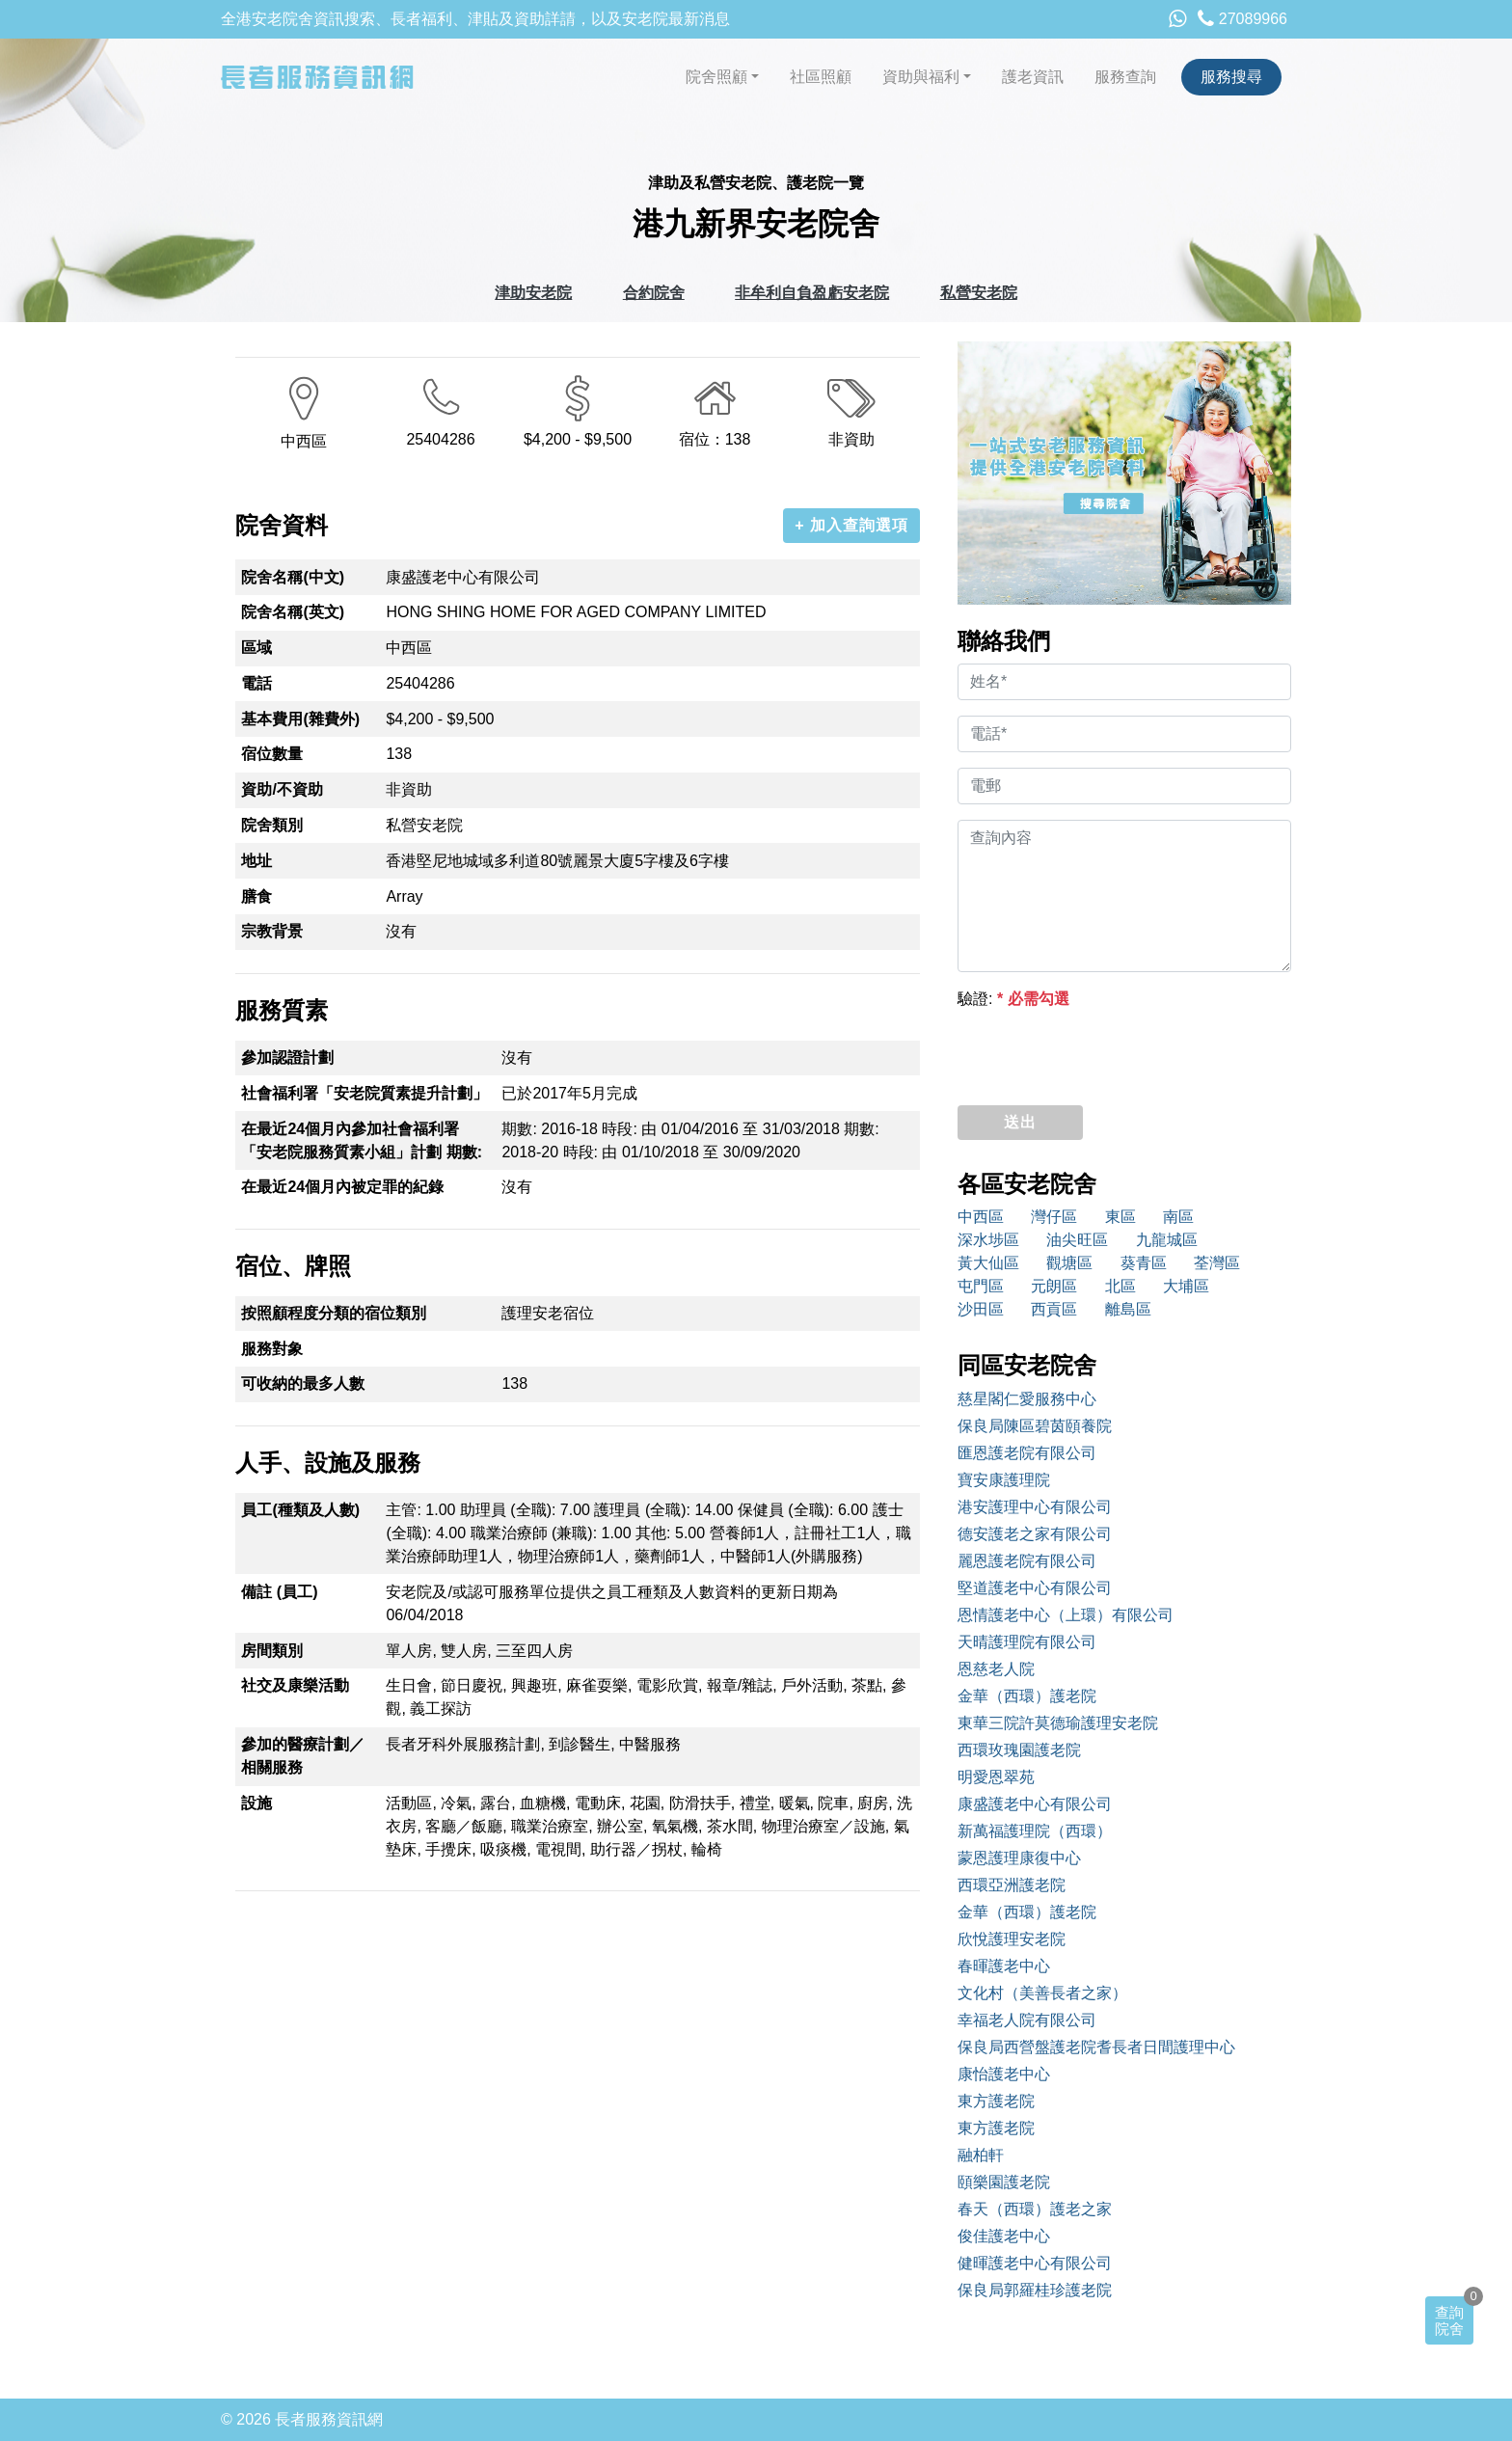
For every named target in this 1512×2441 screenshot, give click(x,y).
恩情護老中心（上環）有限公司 (1066, 1615)
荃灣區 (1217, 1263)
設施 (256, 1803)
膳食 (256, 896)
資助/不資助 (281, 789)
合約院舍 (654, 293)
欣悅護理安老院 (1012, 1939)
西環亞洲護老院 (1012, 1885)
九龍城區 (1167, 1240)
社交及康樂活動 (295, 1685)
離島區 (1128, 1309)
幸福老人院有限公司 (1027, 2020)
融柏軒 (981, 2155)
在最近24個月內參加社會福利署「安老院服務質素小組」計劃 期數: (361, 1140)
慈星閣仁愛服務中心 (1027, 1399)
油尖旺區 (1077, 1240)
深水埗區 (988, 1240)
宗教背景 (272, 931)
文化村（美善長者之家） (1042, 1993)
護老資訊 (1033, 76)
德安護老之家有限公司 (1035, 1534)
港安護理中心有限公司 (1035, 1507)
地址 (256, 861)
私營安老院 (978, 293)
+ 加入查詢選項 (851, 525)
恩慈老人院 (996, 1669)
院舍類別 (272, 825)
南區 (1178, 1216)
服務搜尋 (1231, 76)
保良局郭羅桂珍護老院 (1035, 2290)
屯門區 (981, 1286)
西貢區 (1054, 1309)
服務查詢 (1125, 76)
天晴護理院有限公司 (1027, 1642)
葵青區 (1143, 1263)
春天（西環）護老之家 (1035, 2209)
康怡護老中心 (1004, 2074)
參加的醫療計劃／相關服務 (302, 1756)
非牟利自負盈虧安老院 (812, 293)
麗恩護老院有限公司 (1027, 1561)
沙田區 (981, 1309)
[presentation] (1104, 1052)
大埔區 (1186, 1286)
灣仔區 (1054, 1216)
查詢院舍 (1449, 2320)
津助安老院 (533, 293)
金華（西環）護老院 (1027, 1696)
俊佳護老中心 (1004, 2236)
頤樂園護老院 (1004, 2182)
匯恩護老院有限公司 (1027, 1453)
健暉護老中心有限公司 (1035, 2263)
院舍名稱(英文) (292, 612)
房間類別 (272, 1650)
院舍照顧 (716, 76)
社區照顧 (820, 76)
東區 (1120, 1216)
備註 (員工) (279, 1592)
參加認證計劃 (287, 1057)
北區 (1120, 1286)
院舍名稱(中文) (292, 577)
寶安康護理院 (1004, 1480)
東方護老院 (996, 2101)
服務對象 (272, 1349)
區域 (256, 647)
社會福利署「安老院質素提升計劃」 (364, 1093)
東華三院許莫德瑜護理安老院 (1058, 1723)
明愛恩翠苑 (996, 1777)
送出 (1020, 1122)
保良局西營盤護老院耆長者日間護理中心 (1096, 2047)
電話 (256, 683)
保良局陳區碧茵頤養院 (1035, 1426)
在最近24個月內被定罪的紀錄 (342, 1187)
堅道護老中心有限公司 (1035, 1588)
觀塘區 (1069, 1263)
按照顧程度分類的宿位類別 (333, 1313)
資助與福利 (920, 76)
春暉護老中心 (1004, 1966)
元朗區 (1054, 1286)
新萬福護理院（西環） (1035, 1831)
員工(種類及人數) (300, 1510)
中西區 (981, 1216)
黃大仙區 (988, 1263)
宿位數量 (272, 754)
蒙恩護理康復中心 (1019, 1858)
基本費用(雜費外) (300, 719)
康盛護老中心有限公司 (1035, 1804)
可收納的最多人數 (302, 1383)
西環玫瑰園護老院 (1019, 1750)
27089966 (1242, 19)
